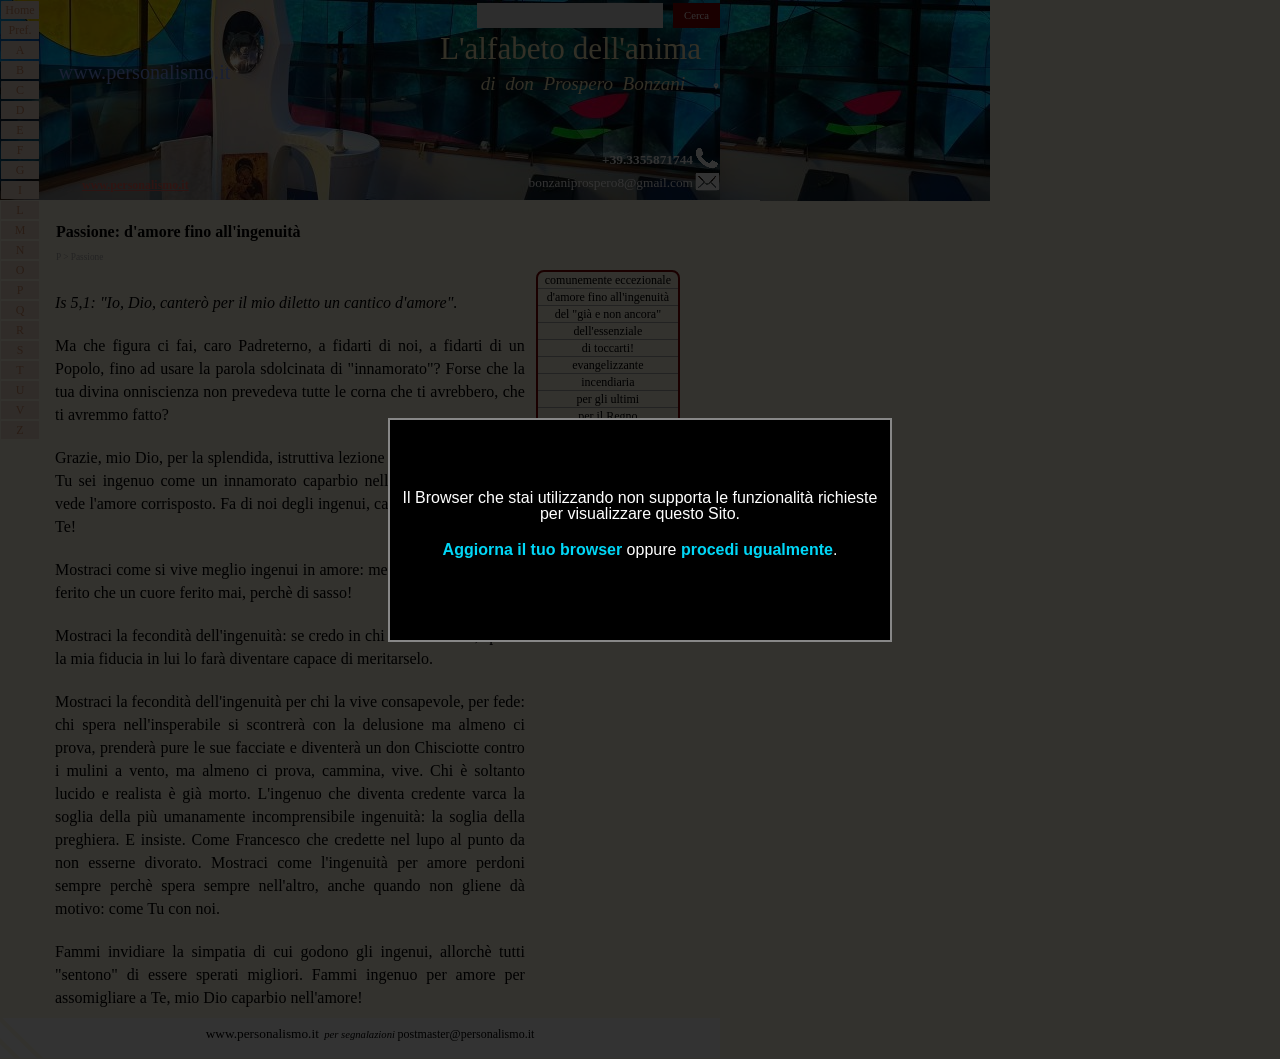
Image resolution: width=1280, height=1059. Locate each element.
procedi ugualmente (757, 549)
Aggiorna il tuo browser (533, 549)
